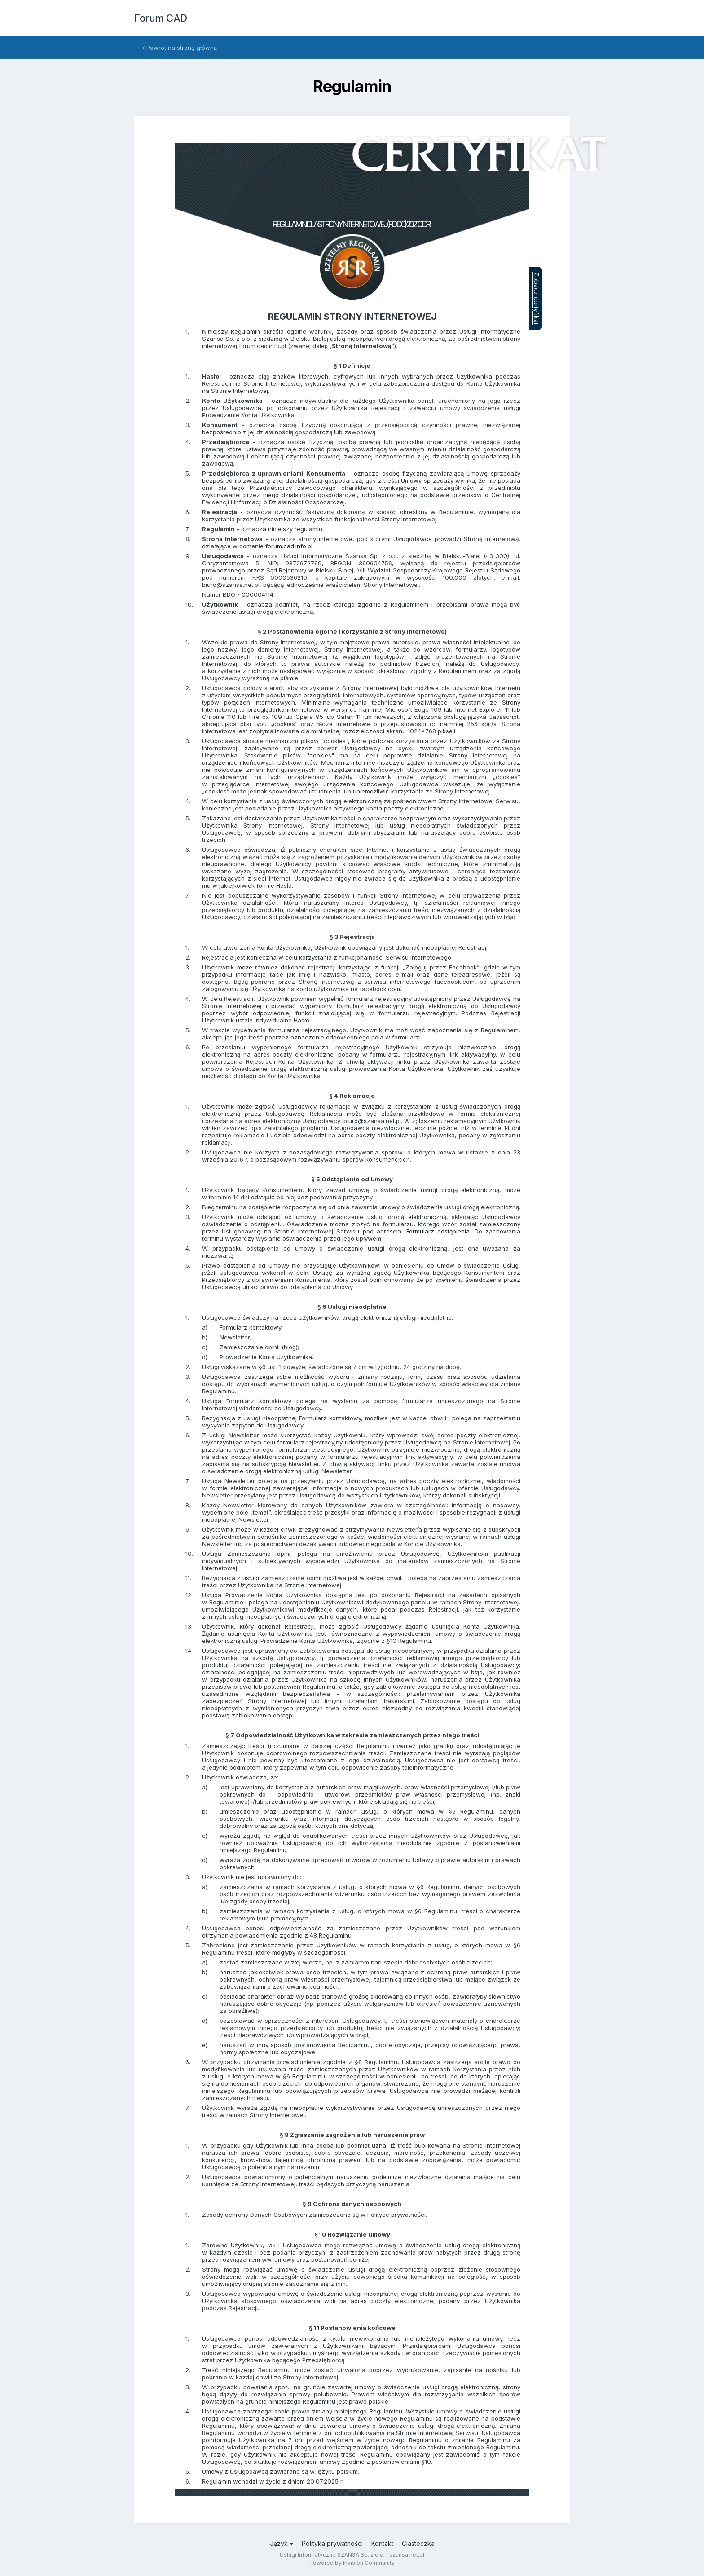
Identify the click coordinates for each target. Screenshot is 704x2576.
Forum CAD (160, 18)
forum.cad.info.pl (288, 546)
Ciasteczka (418, 2543)
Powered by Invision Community (352, 2562)
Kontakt (382, 2543)
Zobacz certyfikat (536, 298)
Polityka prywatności (332, 2543)
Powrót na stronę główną (179, 47)
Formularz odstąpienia (438, 1231)
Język (281, 2543)
